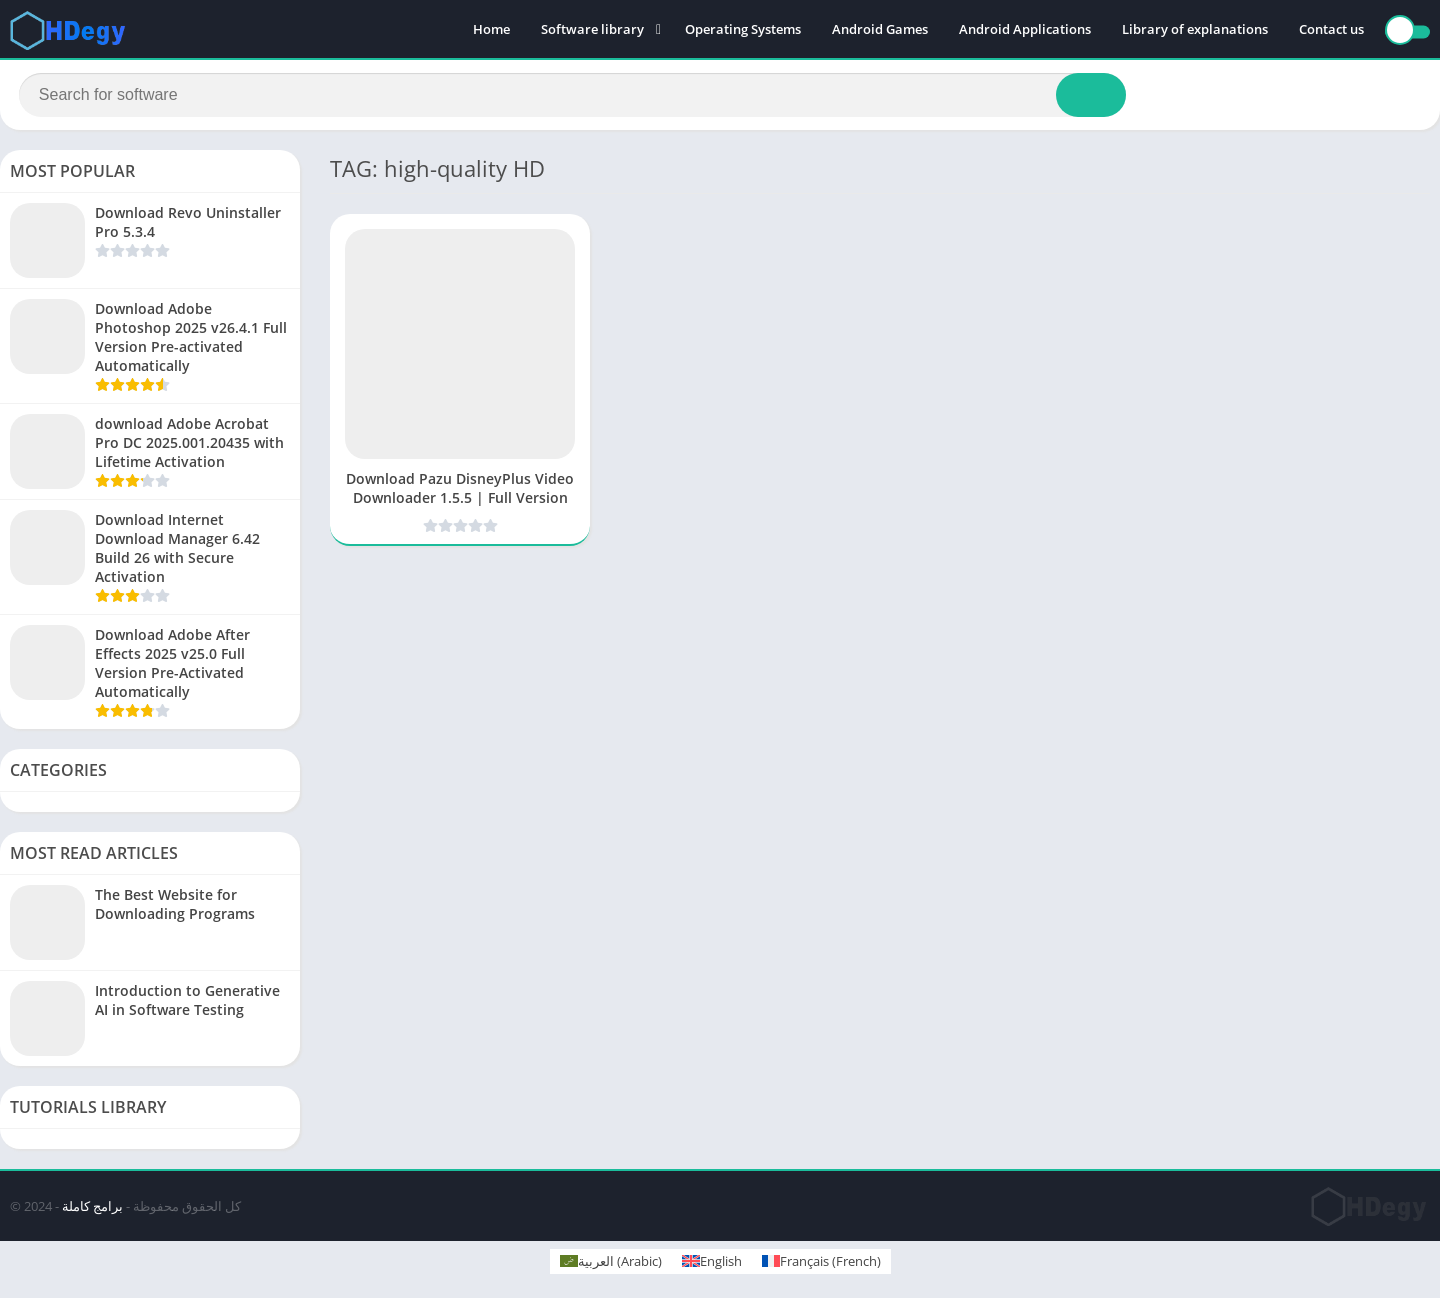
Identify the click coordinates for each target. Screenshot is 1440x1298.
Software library (592, 30)
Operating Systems (743, 30)
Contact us (1331, 30)
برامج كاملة (92, 1210)
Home (491, 30)
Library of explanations (1195, 30)
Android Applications (1025, 30)
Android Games (880, 30)
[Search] (572, 97)
